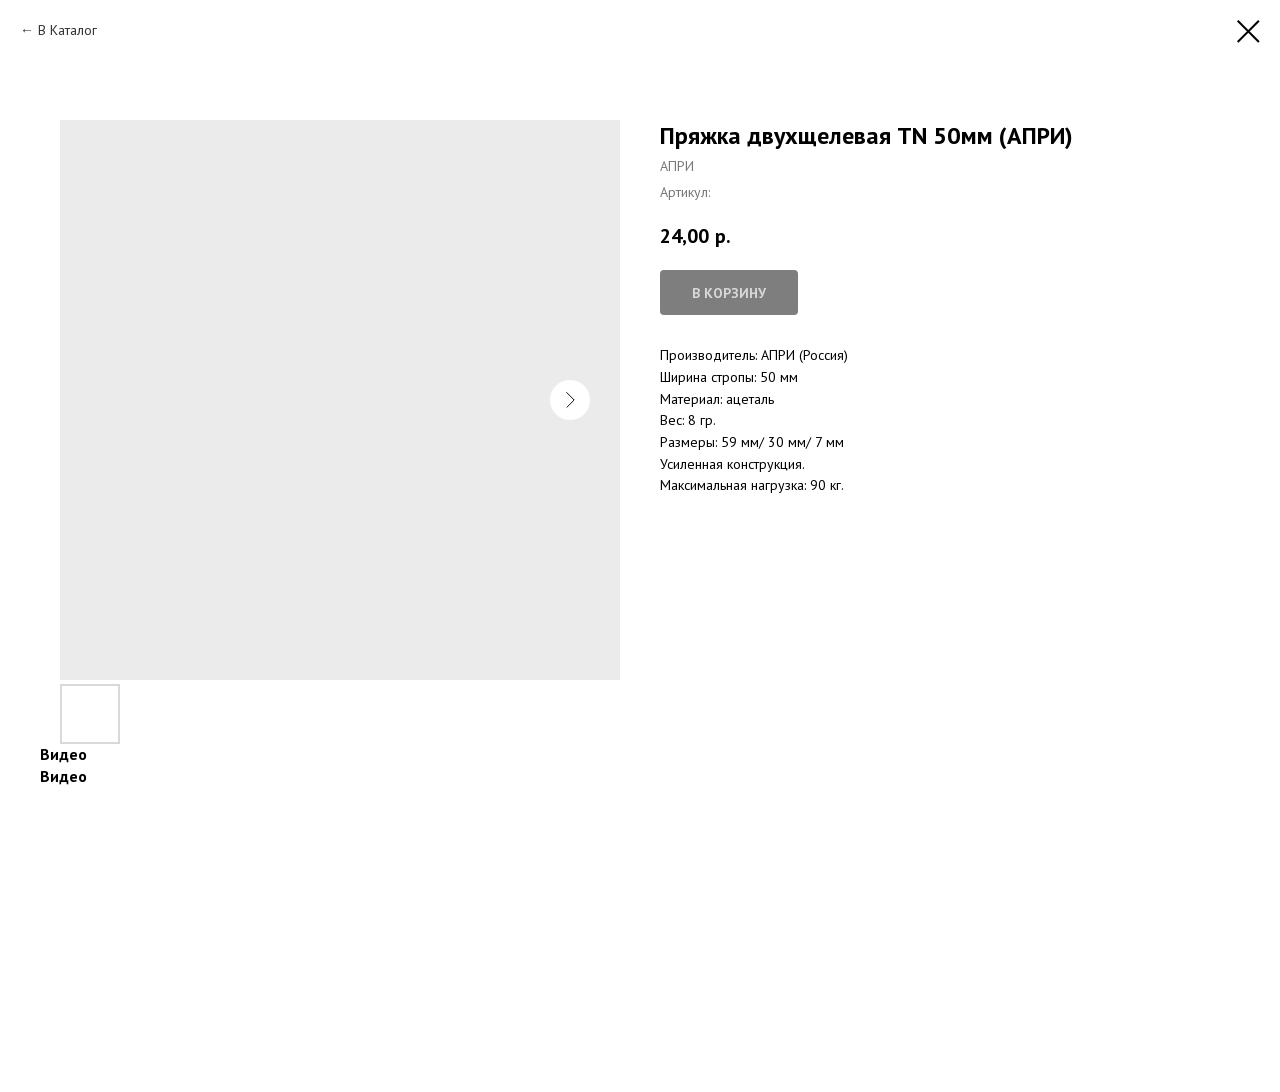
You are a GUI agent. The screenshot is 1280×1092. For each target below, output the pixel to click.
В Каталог (67, 30)
